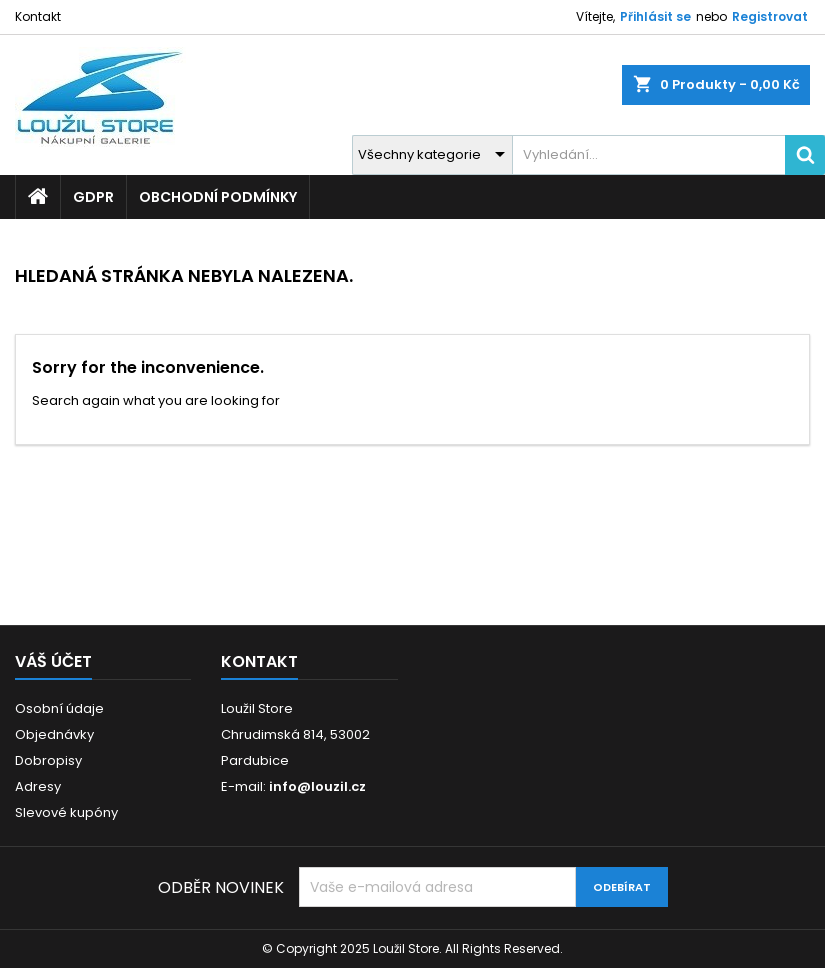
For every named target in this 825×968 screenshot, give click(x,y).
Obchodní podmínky (218, 197)
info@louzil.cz (317, 786)
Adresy (38, 786)
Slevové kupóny (66, 812)
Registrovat (770, 16)
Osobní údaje (59, 708)
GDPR (93, 197)
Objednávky (54, 734)
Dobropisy (48, 760)
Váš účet (53, 661)
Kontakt (38, 16)
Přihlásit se (655, 16)
